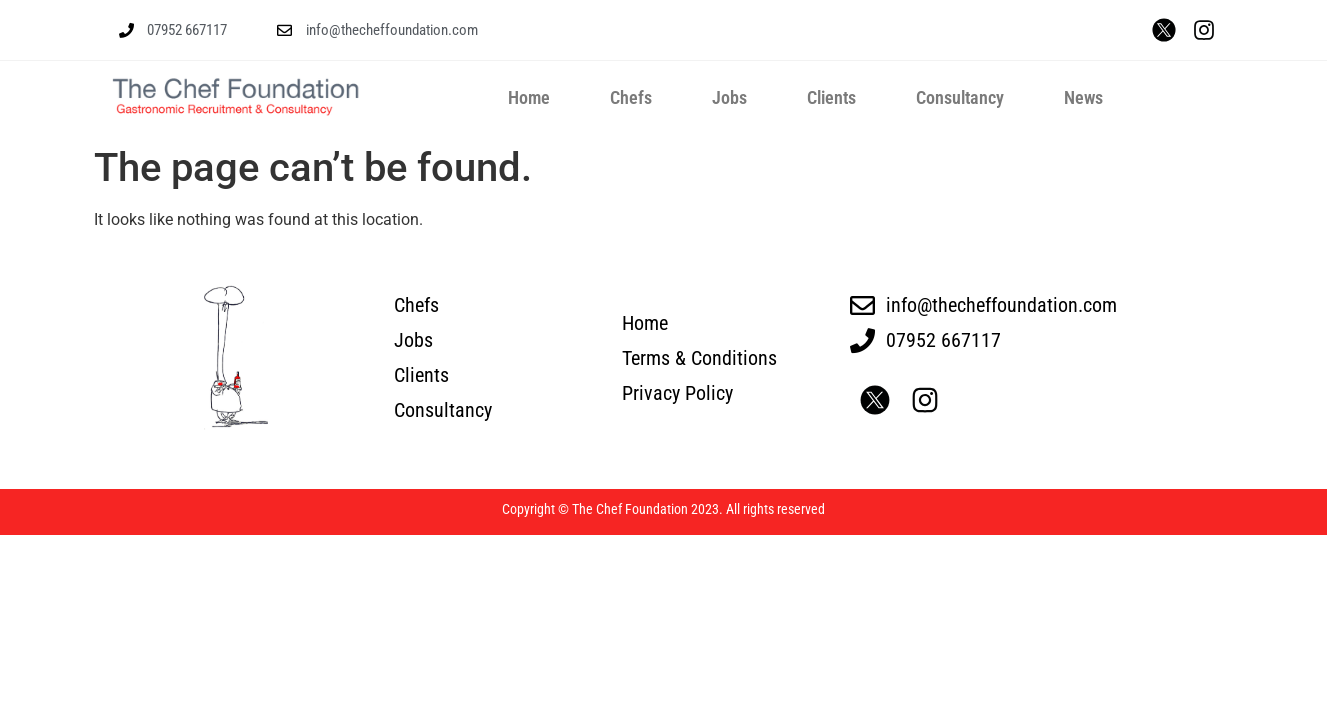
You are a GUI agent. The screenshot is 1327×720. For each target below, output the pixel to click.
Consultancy (960, 97)
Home (529, 97)
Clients (831, 97)
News (1083, 97)
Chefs (631, 97)
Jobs (729, 97)
